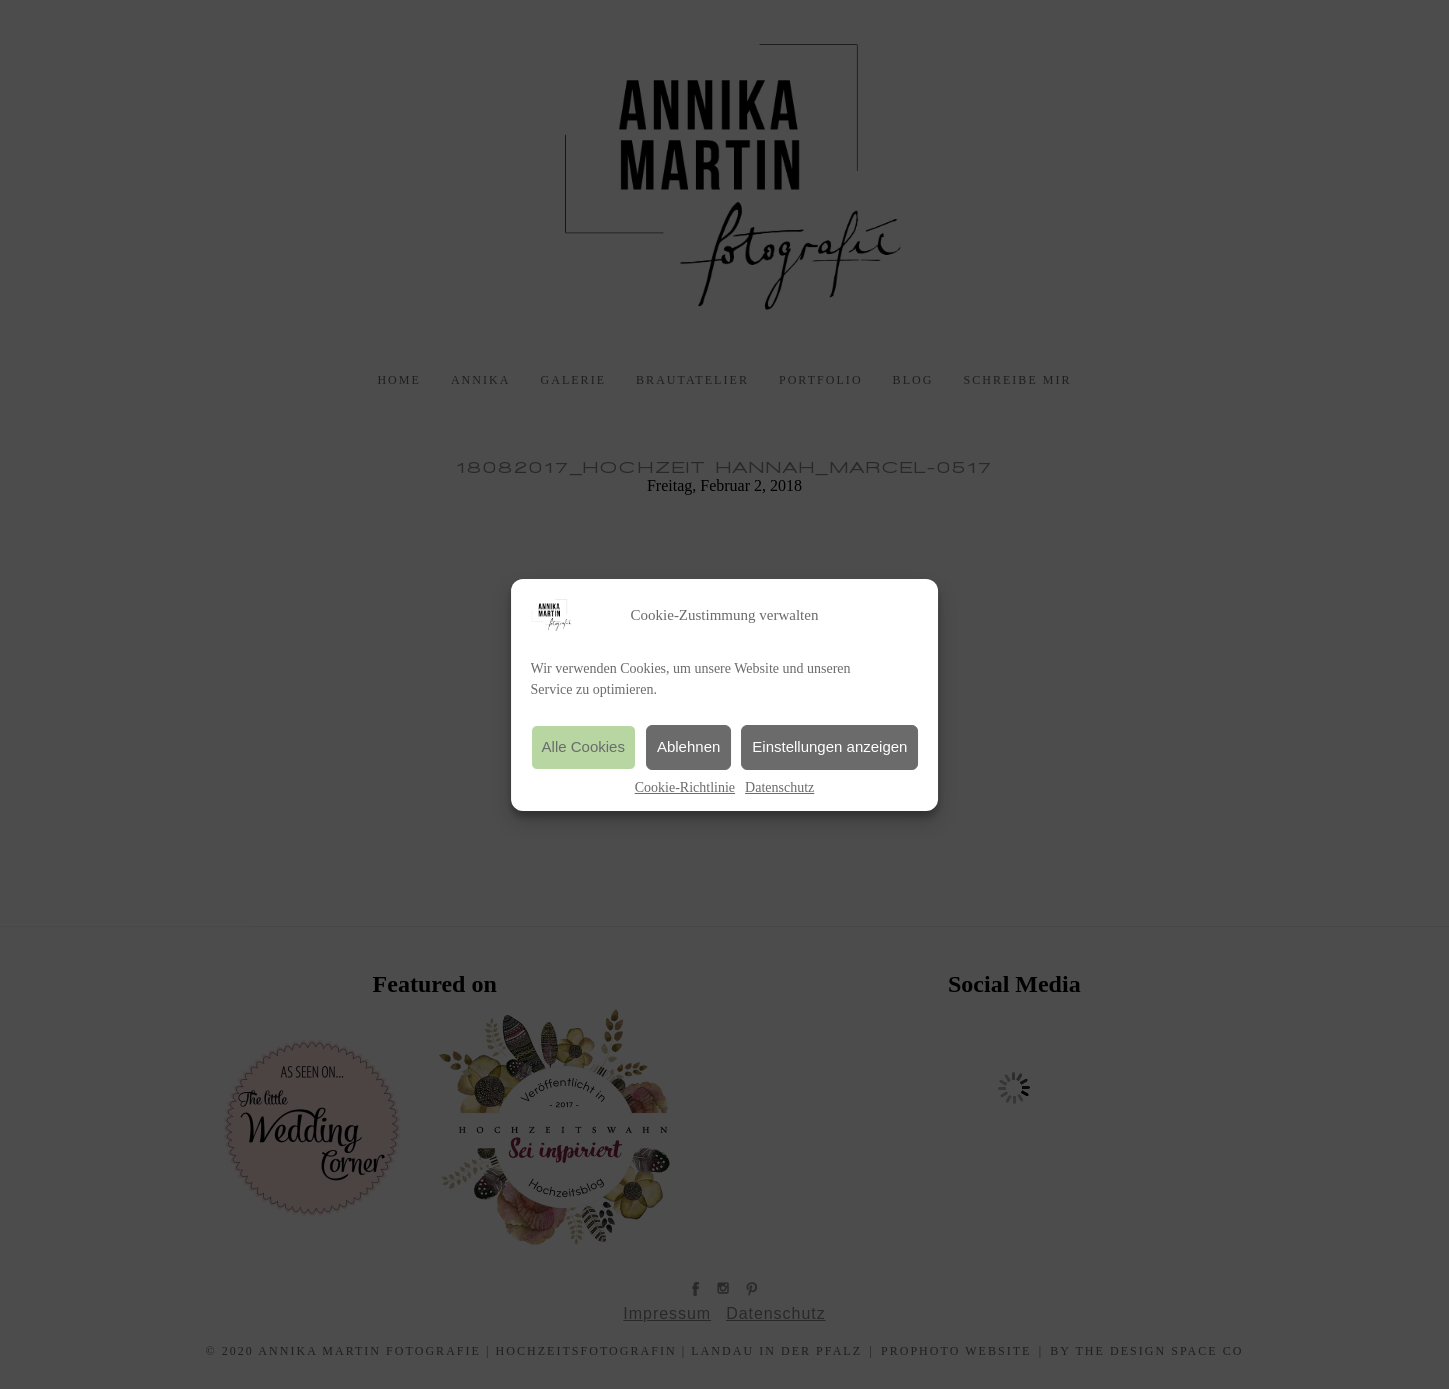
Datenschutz (779, 787)
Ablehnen (688, 746)
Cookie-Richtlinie (685, 787)
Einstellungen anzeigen (829, 746)
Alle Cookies (583, 746)
